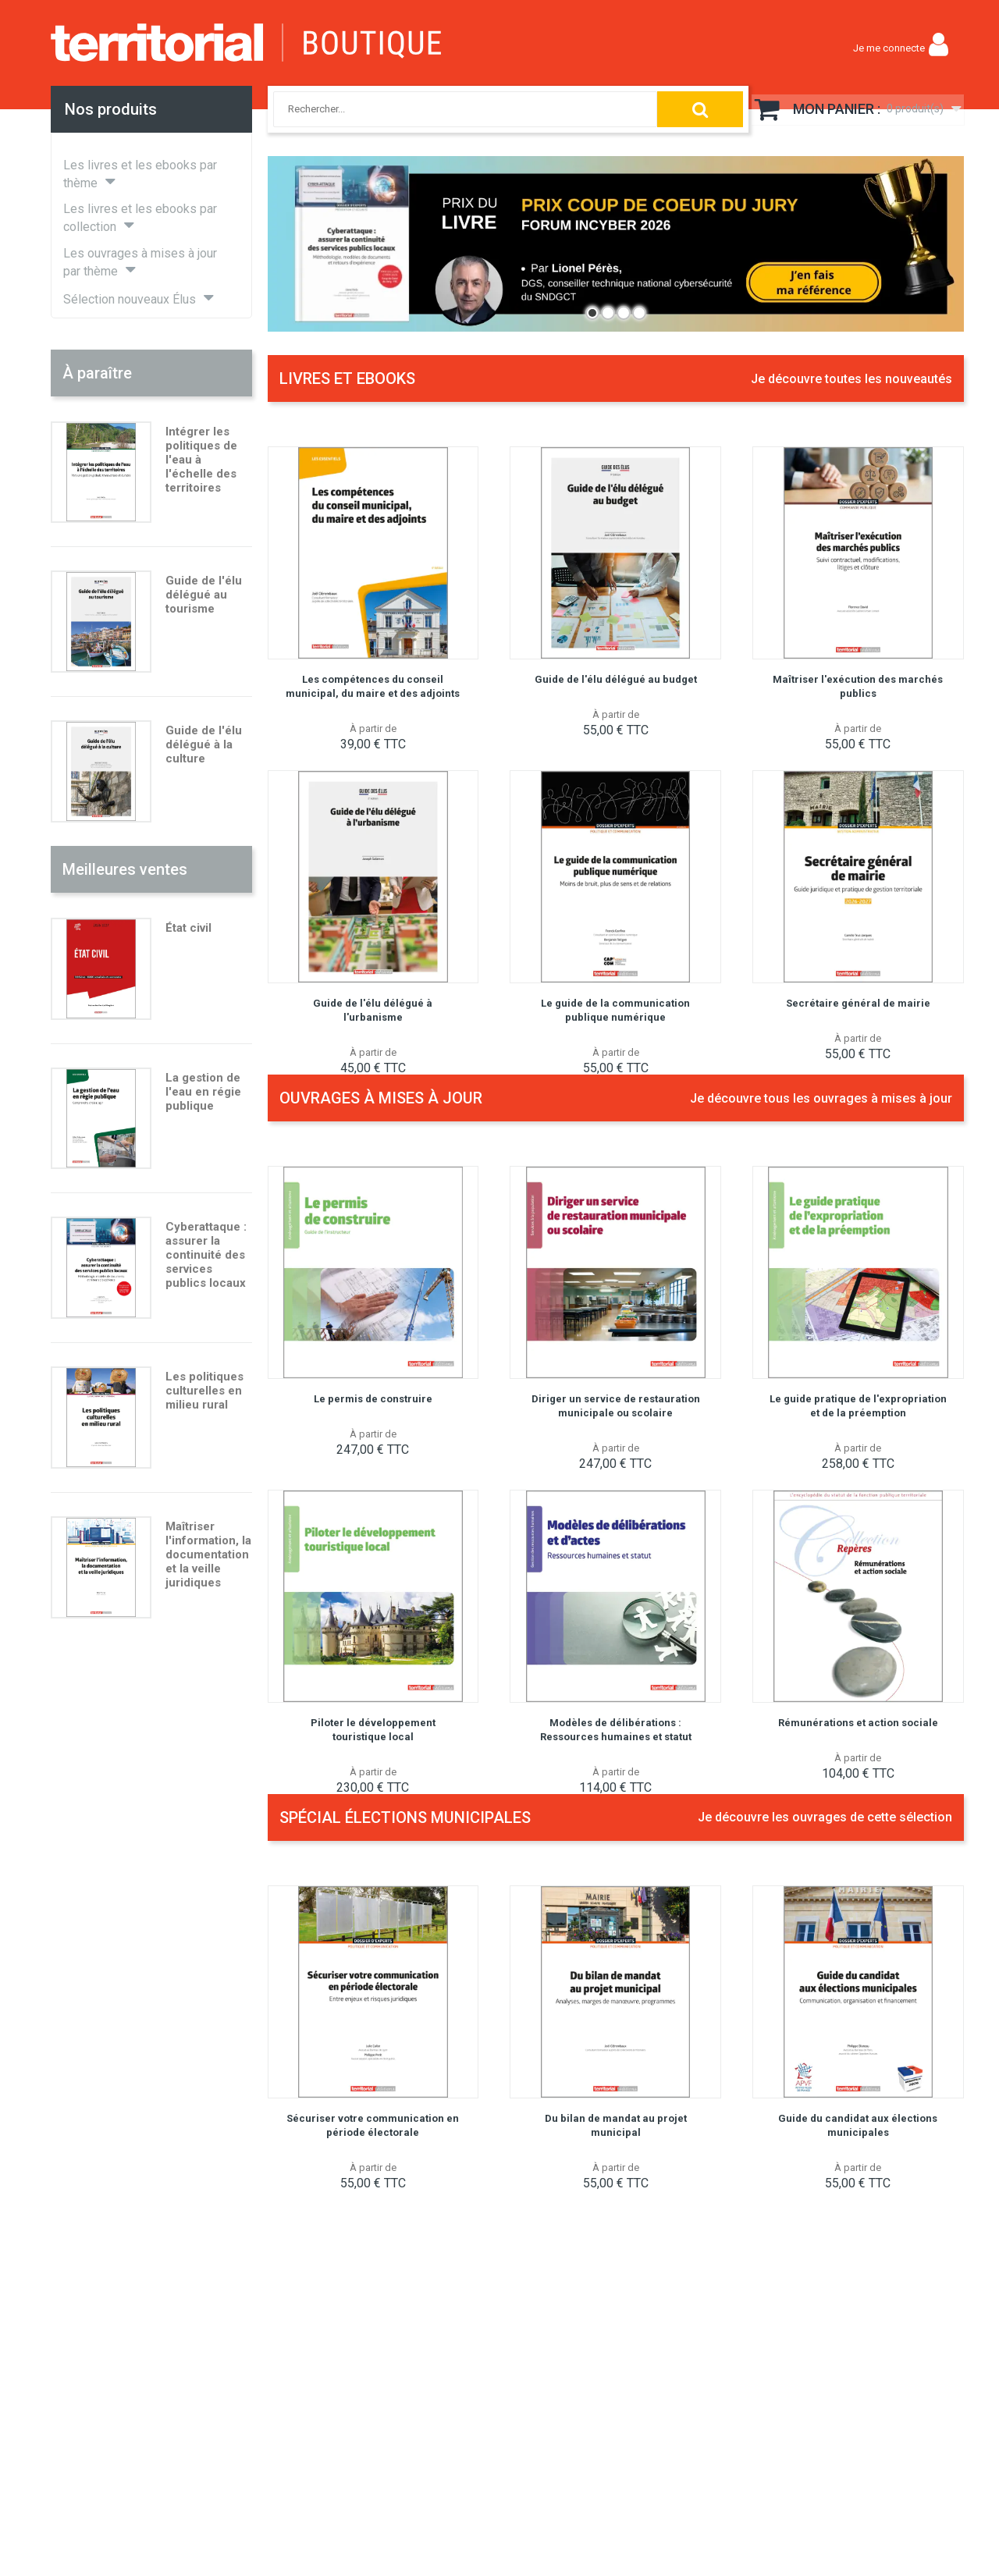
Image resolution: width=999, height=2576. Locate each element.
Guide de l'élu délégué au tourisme (203, 595)
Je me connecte (889, 48)
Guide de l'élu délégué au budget (616, 679)
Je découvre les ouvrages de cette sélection (825, 1817)
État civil (188, 928)
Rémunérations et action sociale (858, 1723)
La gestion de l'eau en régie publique (203, 1092)
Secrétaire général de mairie (858, 1003)
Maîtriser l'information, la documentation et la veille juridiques (208, 1554)
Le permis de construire (373, 1399)
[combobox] (451, 109)
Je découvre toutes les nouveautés (851, 378)
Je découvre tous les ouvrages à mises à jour (821, 1098)
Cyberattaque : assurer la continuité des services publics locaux (206, 1255)
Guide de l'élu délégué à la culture (203, 744)
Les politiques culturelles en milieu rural (204, 1391)
